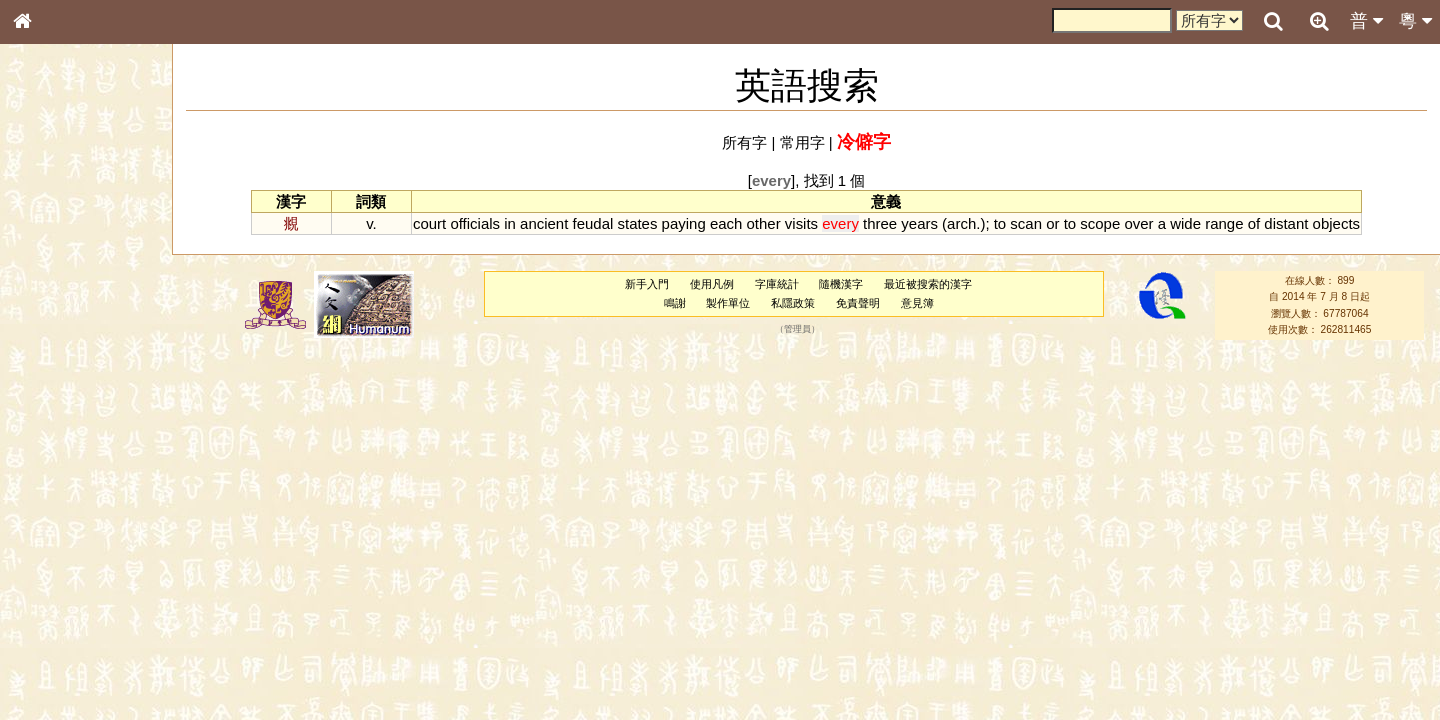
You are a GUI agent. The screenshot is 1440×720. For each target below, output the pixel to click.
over (1138, 223)
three (880, 223)
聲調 (95, 536)
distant (1286, 223)
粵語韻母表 (55, 437)
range (1224, 223)
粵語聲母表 (55, 417)
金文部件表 (55, 326)
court (429, 223)
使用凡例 (712, 284)
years (919, 223)
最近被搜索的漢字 (928, 284)
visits (801, 223)
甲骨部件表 (55, 306)
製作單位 (728, 303)
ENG (88, 220)
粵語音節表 (55, 398)
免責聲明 (858, 303)
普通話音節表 (61, 555)
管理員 (797, 329)
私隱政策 (793, 303)
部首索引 (49, 268)
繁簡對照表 (55, 685)
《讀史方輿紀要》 (73, 647)
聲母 (40, 536)
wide (1185, 223)
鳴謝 (675, 303)
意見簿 (917, 303)
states (637, 223)
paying (684, 223)
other (764, 223)
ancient (544, 223)
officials (475, 223)
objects (1336, 223)
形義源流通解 (61, 345)
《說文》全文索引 (73, 628)
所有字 (744, 142)
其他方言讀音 (61, 574)
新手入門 (647, 284)
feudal (593, 223)
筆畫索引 (49, 287)
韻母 (68, 536)
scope (1100, 223)
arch (961, 223)
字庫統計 (777, 284)
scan (1026, 223)
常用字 (802, 142)
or (1052, 223)
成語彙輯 (49, 666)
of (1254, 223)
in (510, 223)
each (726, 223)
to (1000, 223)
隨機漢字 (841, 284)
